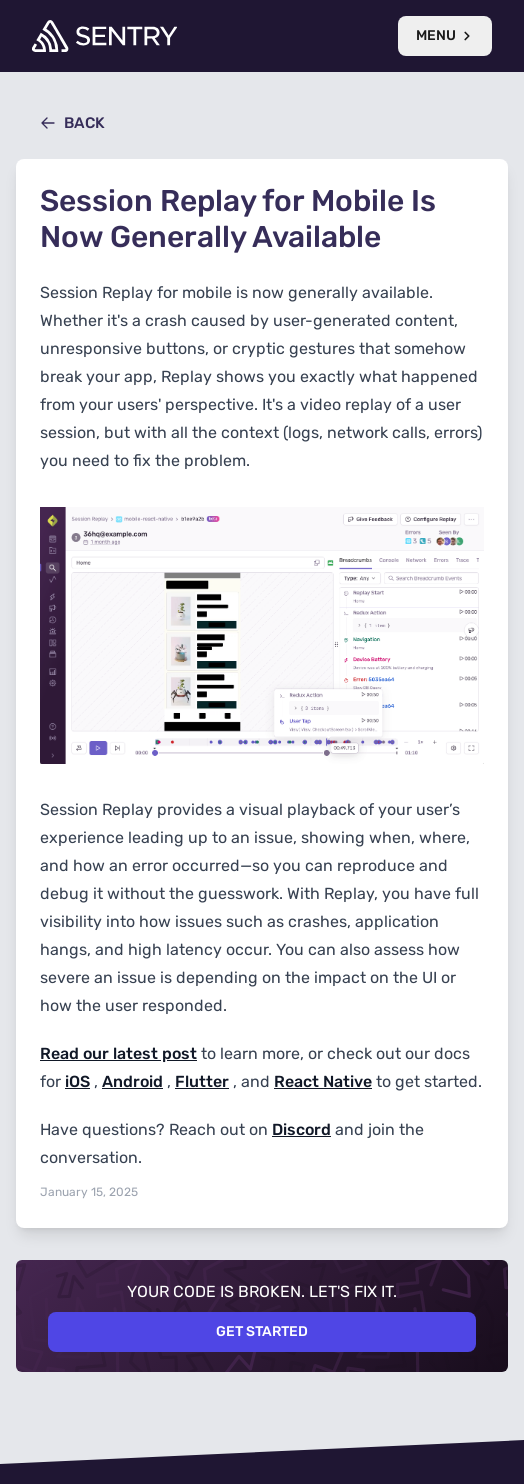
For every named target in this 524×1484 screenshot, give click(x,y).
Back (72, 123)
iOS (77, 1081)
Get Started (262, 1331)
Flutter (202, 1081)
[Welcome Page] (104, 36)
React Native (323, 1081)
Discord (301, 1129)
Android (132, 1081)
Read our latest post (118, 1053)
